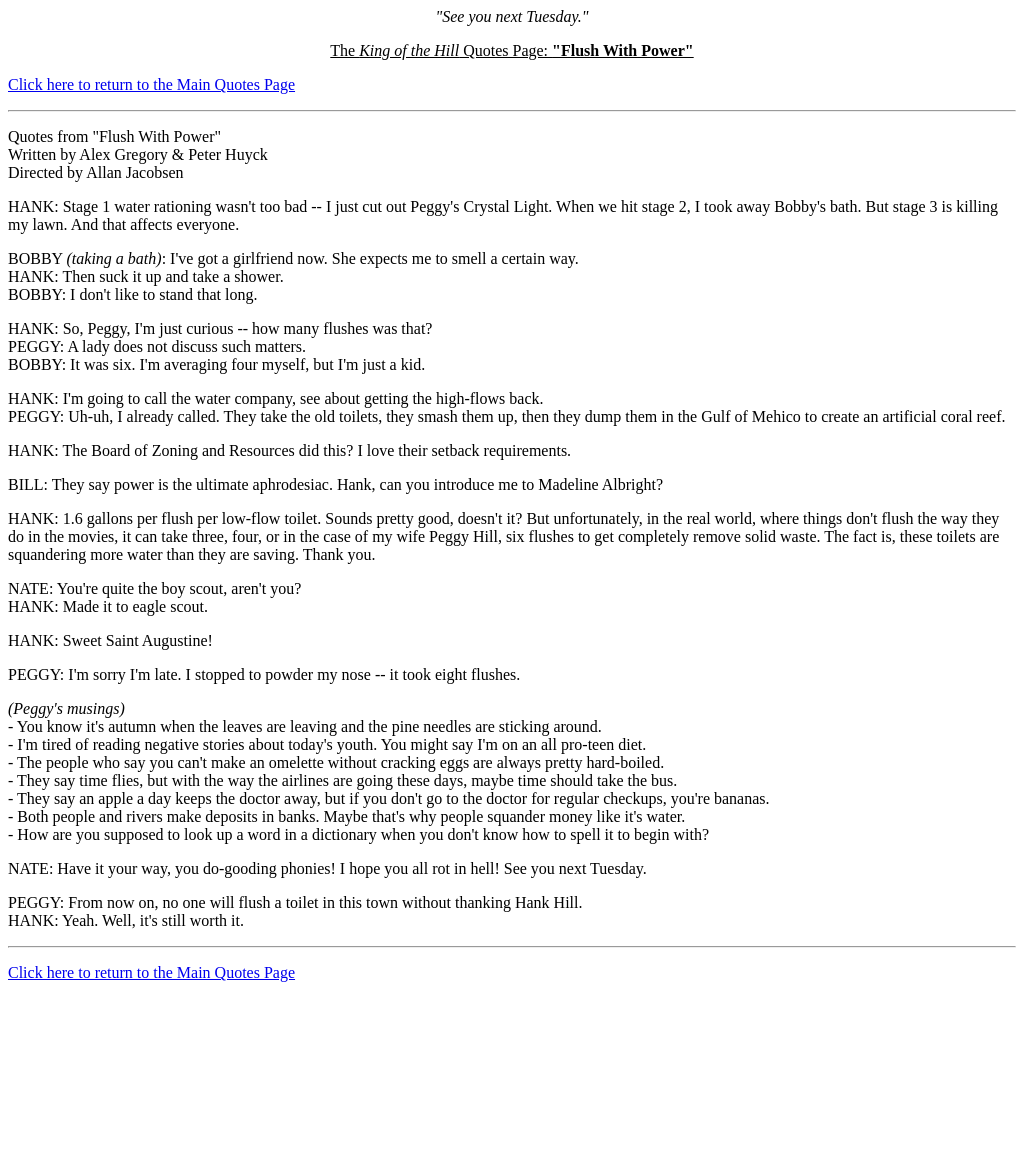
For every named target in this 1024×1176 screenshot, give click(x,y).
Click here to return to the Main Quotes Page (151, 84)
